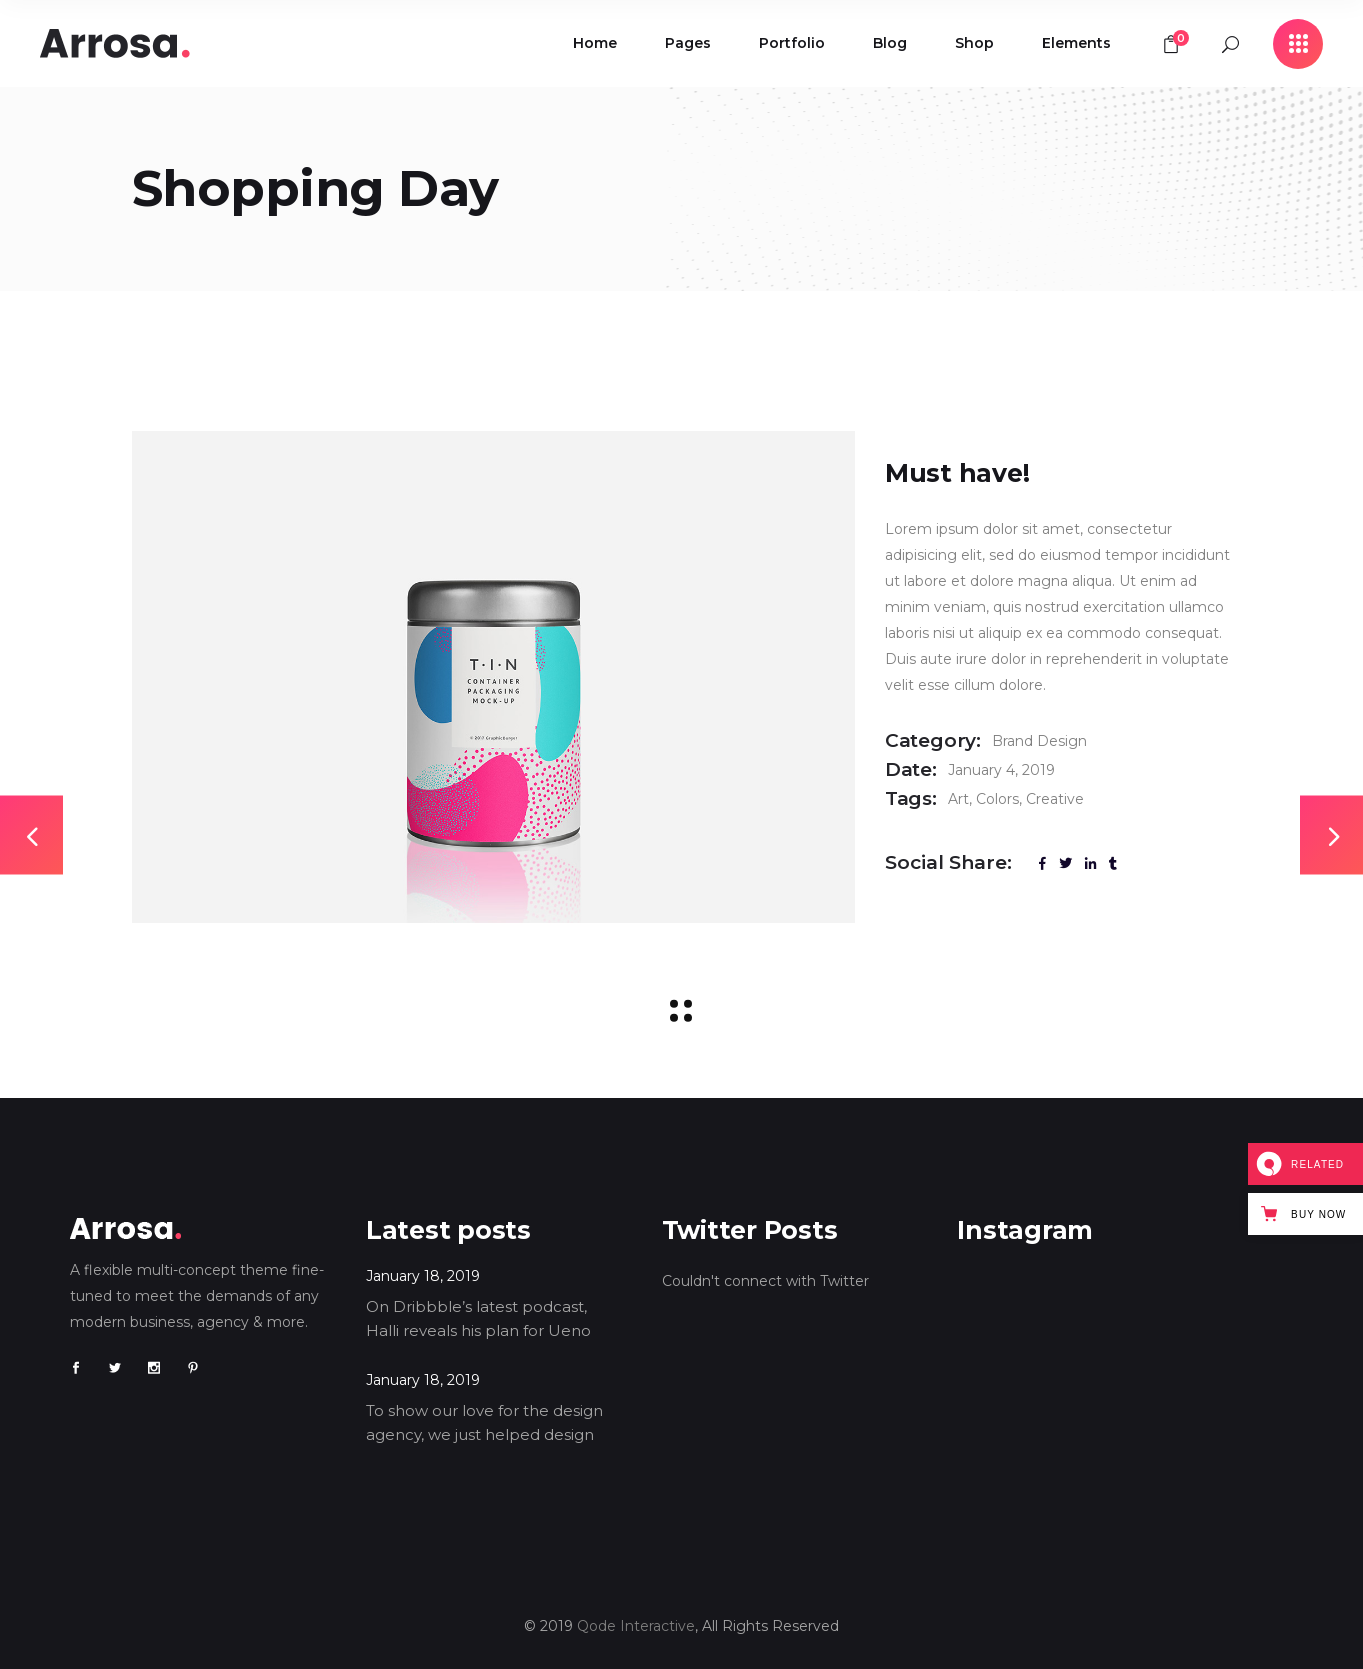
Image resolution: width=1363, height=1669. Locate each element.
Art (958, 799)
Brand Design (1039, 741)
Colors (997, 799)
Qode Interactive (636, 1626)
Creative (1055, 799)
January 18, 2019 (423, 1276)
